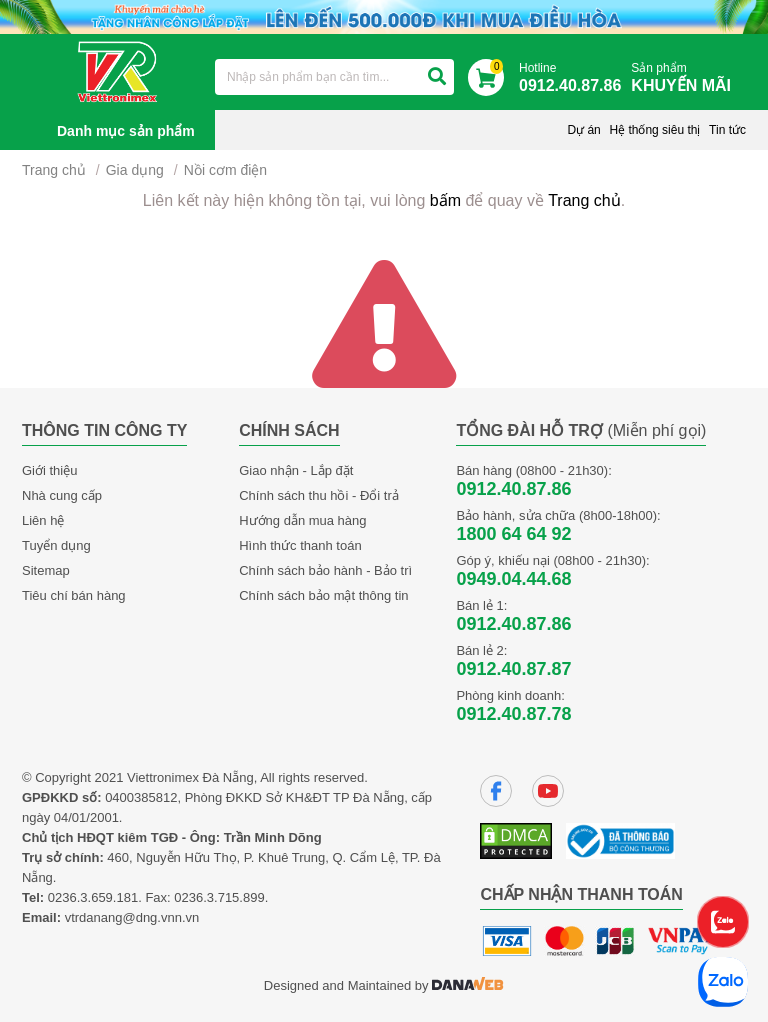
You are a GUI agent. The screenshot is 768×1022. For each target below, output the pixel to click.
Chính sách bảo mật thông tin (323, 595)
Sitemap (46, 570)
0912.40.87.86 (513, 489)
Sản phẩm (686, 78)
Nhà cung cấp (62, 495)
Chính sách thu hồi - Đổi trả (319, 495)
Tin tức (727, 130)
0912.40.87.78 (513, 714)
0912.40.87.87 (513, 669)
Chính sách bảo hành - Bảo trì (325, 570)
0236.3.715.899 (219, 897)
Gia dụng (135, 170)
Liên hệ (43, 520)
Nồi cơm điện (225, 170)
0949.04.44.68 (513, 579)
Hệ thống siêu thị (654, 130)
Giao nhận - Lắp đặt (296, 470)
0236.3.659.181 (93, 897)
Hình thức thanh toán (300, 545)
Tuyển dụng (56, 545)
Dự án (583, 130)
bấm (445, 200)
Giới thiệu (49, 470)
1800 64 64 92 (513, 534)
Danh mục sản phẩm (126, 131)
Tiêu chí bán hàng (74, 595)
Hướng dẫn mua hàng (302, 520)
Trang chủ (54, 170)
